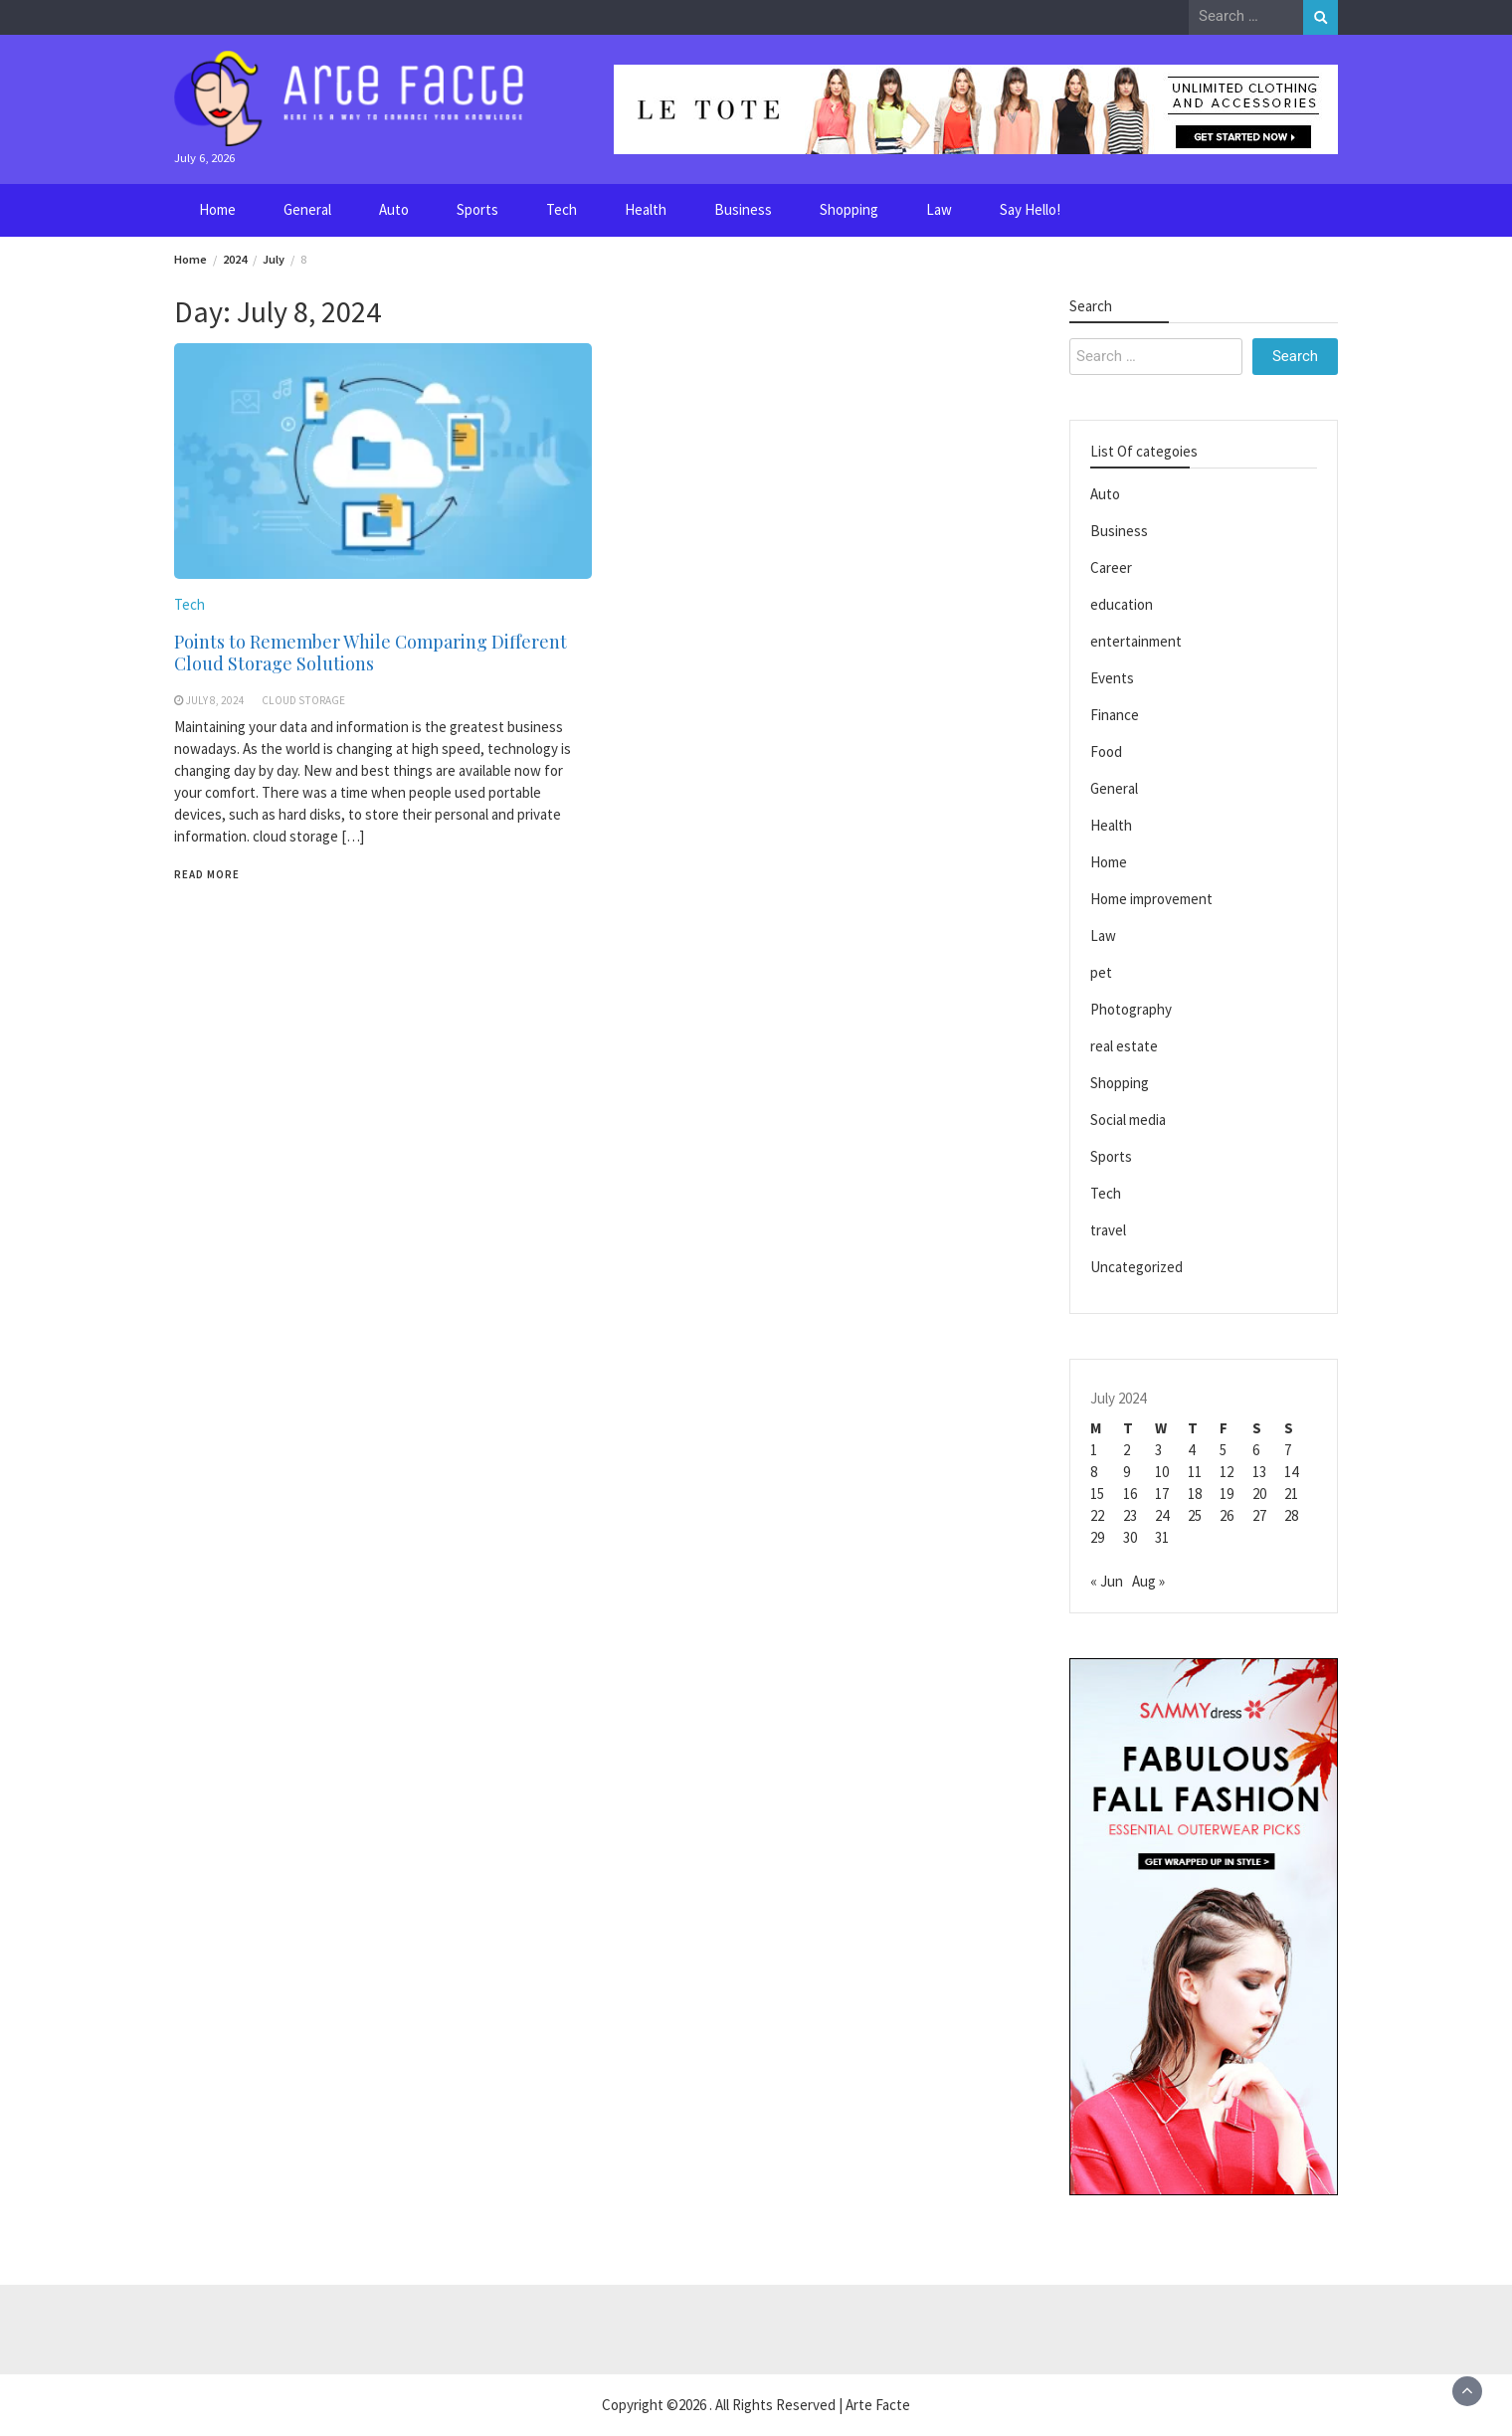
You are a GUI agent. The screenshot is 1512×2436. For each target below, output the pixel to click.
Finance (1114, 714)
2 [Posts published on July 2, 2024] (1126, 1449)
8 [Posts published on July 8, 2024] (1093, 1471)
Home (217, 209)
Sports (477, 209)
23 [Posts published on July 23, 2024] (1130, 1515)
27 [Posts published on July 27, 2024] (1259, 1515)
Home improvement (1151, 898)
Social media (1128, 1119)
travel (1108, 1229)
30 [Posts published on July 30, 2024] (1130, 1537)
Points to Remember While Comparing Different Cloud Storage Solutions (370, 652)
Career (1111, 567)
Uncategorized (1136, 1266)
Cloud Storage (303, 700)
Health (645, 209)
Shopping (849, 209)
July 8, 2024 (215, 700)
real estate (1124, 1045)
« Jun (1106, 1581)
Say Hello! (1030, 209)
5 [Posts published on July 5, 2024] (1223, 1449)
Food (1106, 751)
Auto (394, 209)
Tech (561, 209)
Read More (207, 874)
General (307, 209)
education (1121, 604)
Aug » (1148, 1581)
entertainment (1136, 641)
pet (1101, 972)
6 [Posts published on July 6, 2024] (1255, 1449)
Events (1112, 677)
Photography (1131, 1009)
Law (939, 209)
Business (743, 209)
